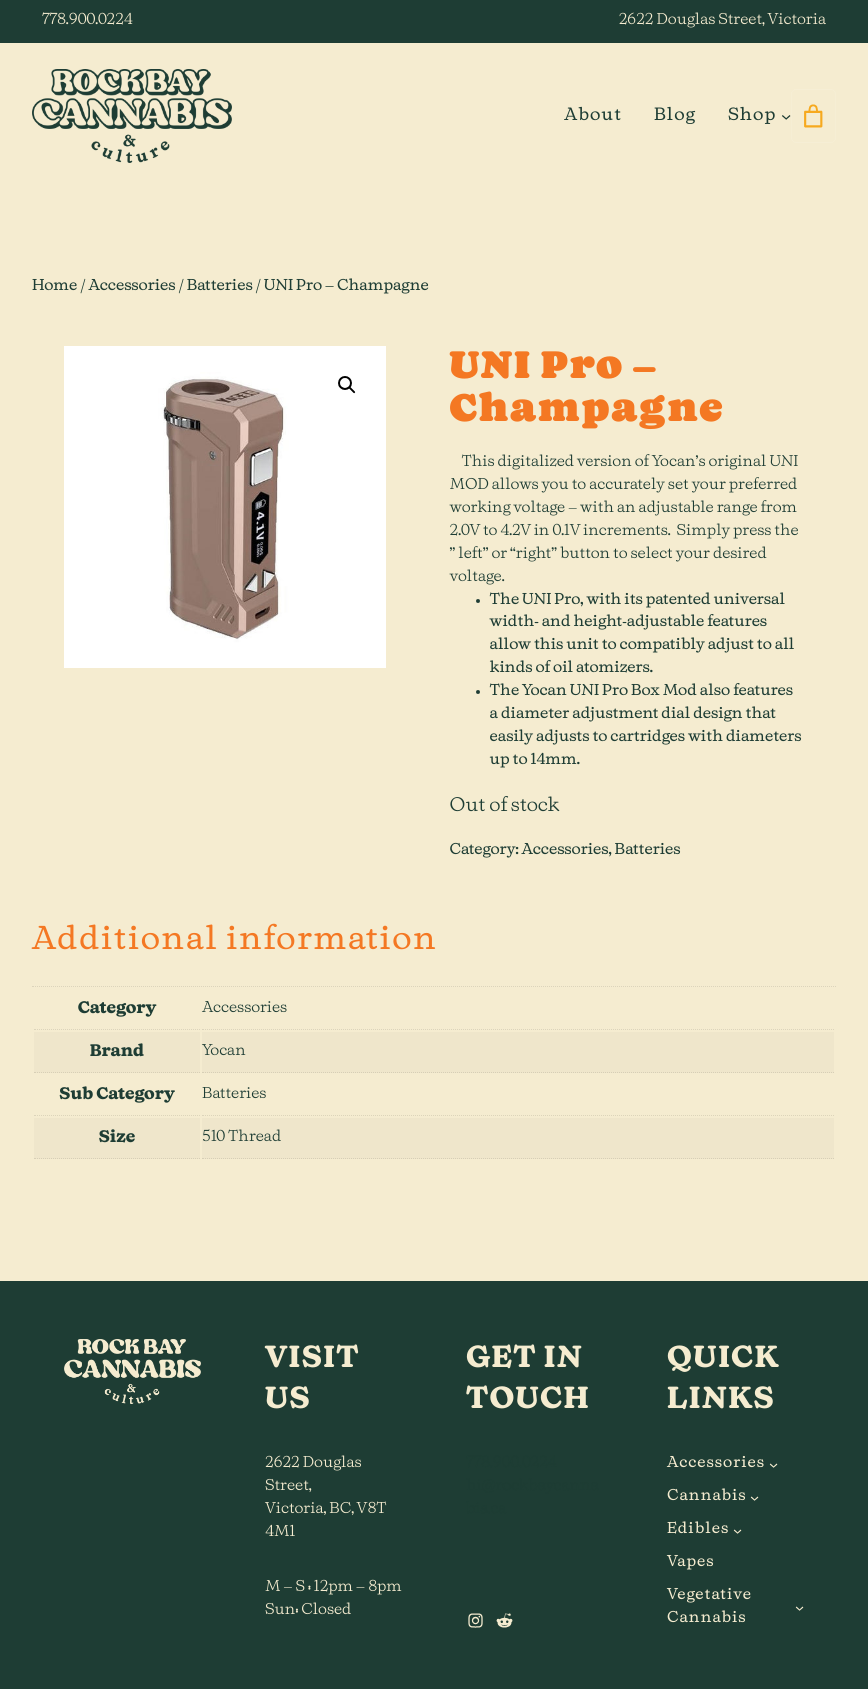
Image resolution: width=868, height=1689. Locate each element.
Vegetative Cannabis (709, 1607)
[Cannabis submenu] (754, 1497)
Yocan (224, 1051)
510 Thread (241, 1137)
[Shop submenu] (786, 116)
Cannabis (707, 1496)
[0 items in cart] (813, 116)
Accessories (132, 286)
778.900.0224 (87, 20)
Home (54, 286)
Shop (752, 115)
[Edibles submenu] (737, 1530)
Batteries (220, 286)
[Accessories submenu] (773, 1464)
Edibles (698, 1529)
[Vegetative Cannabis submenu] (799, 1607)
